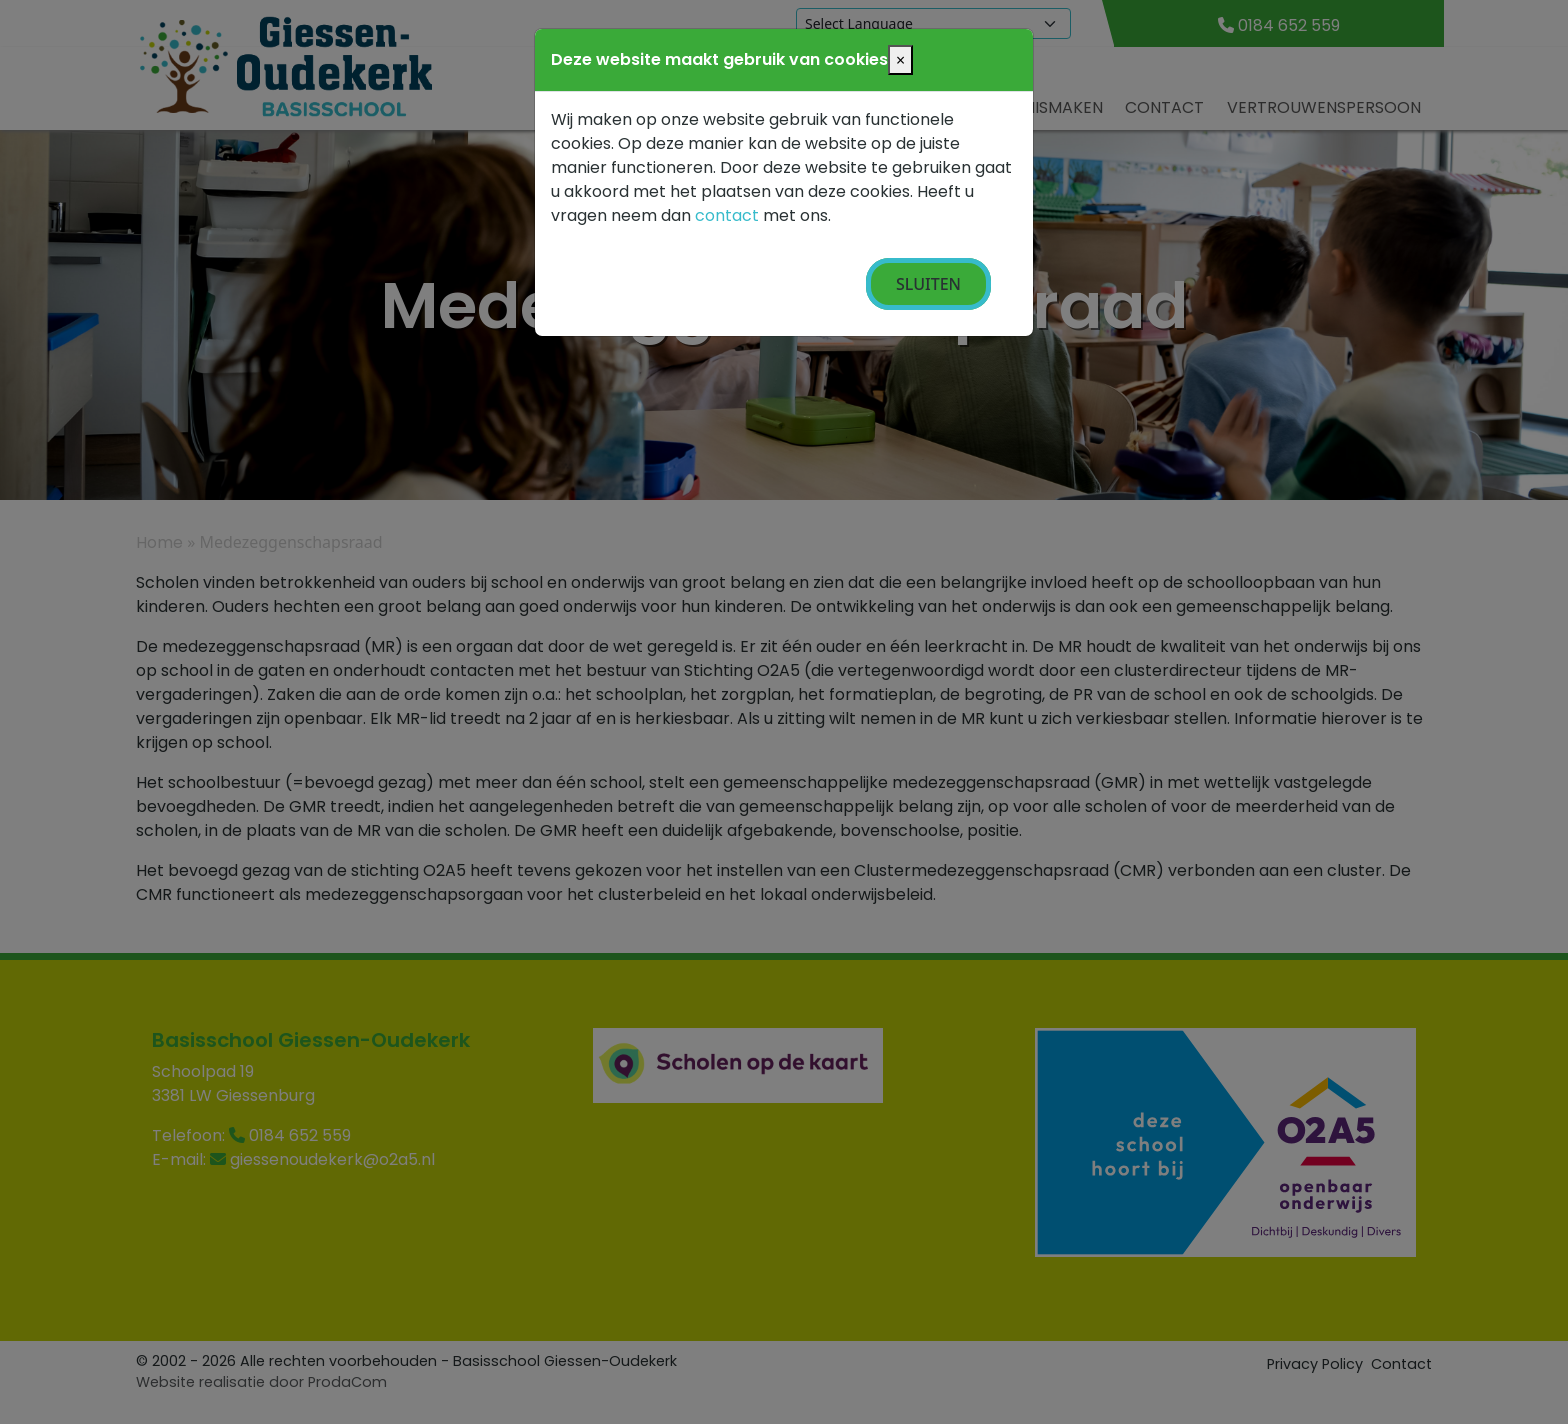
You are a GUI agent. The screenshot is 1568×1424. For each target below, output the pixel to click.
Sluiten (928, 284)
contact (727, 215)
